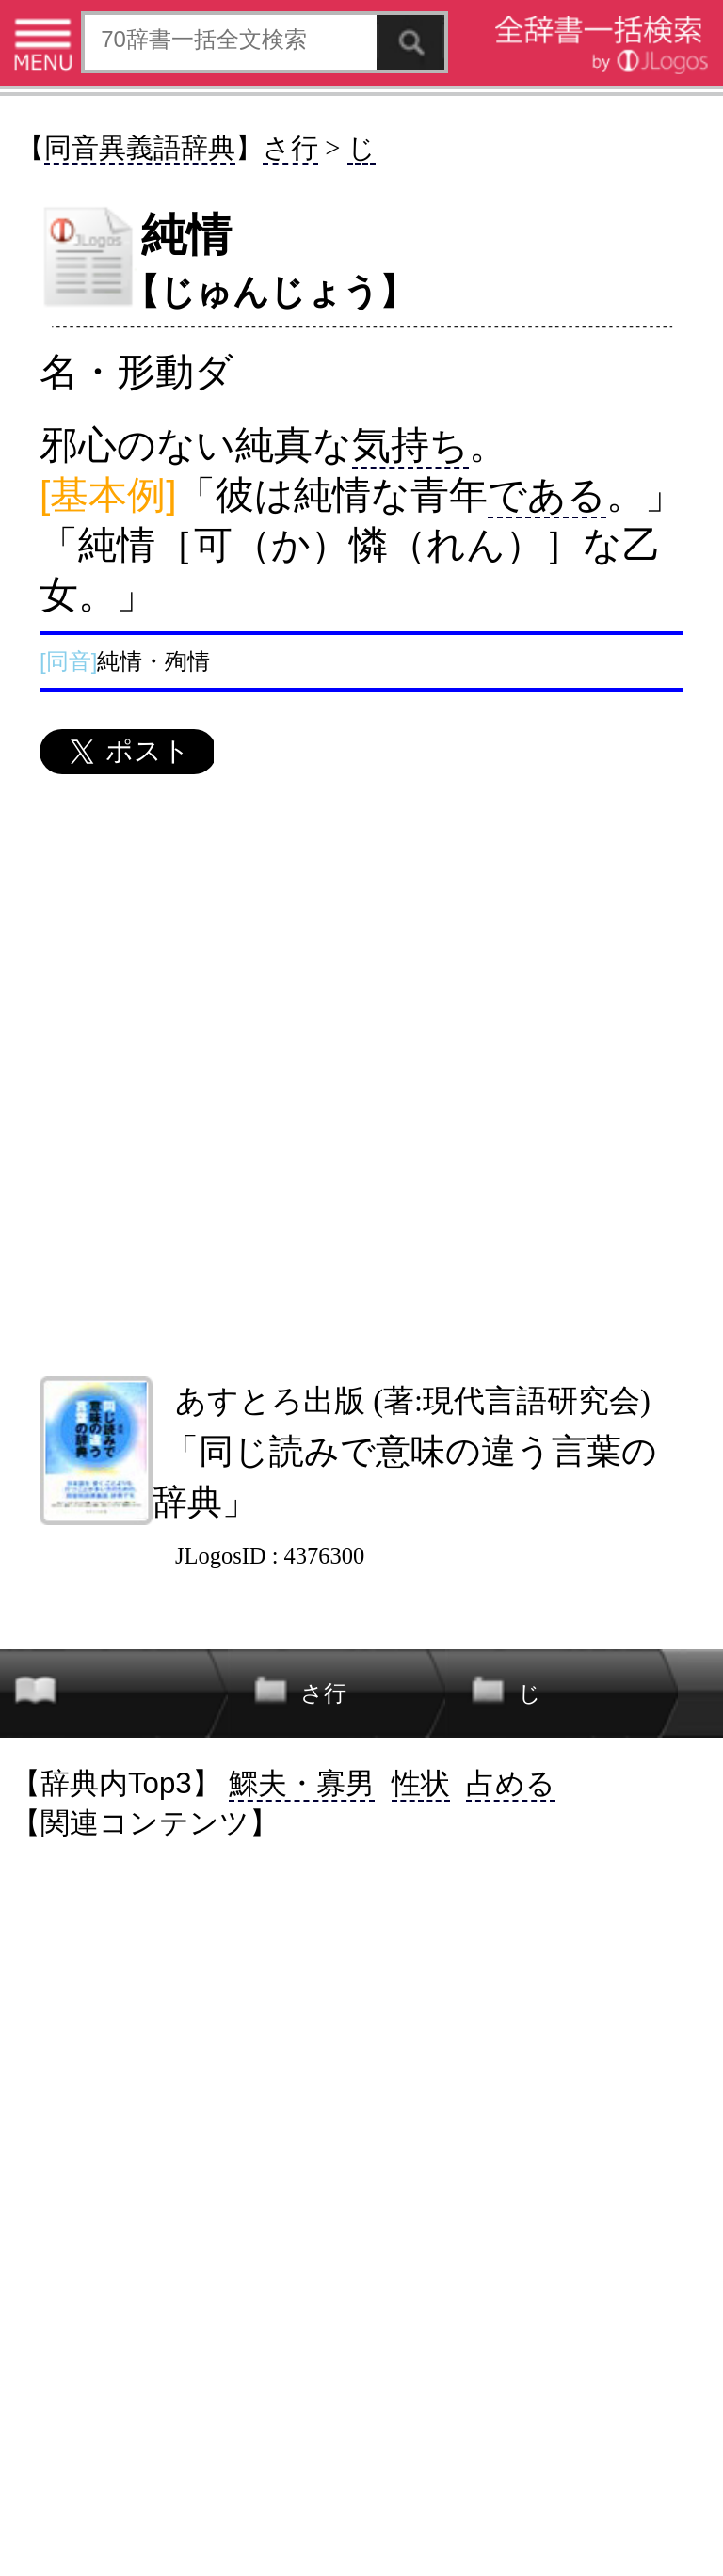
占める (510, 1783)
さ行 (290, 148)
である (547, 495)
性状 (421, 1783)
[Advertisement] (360, 1075)
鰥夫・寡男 (302, 1783)
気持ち (410, 445)
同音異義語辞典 (139, 148)
